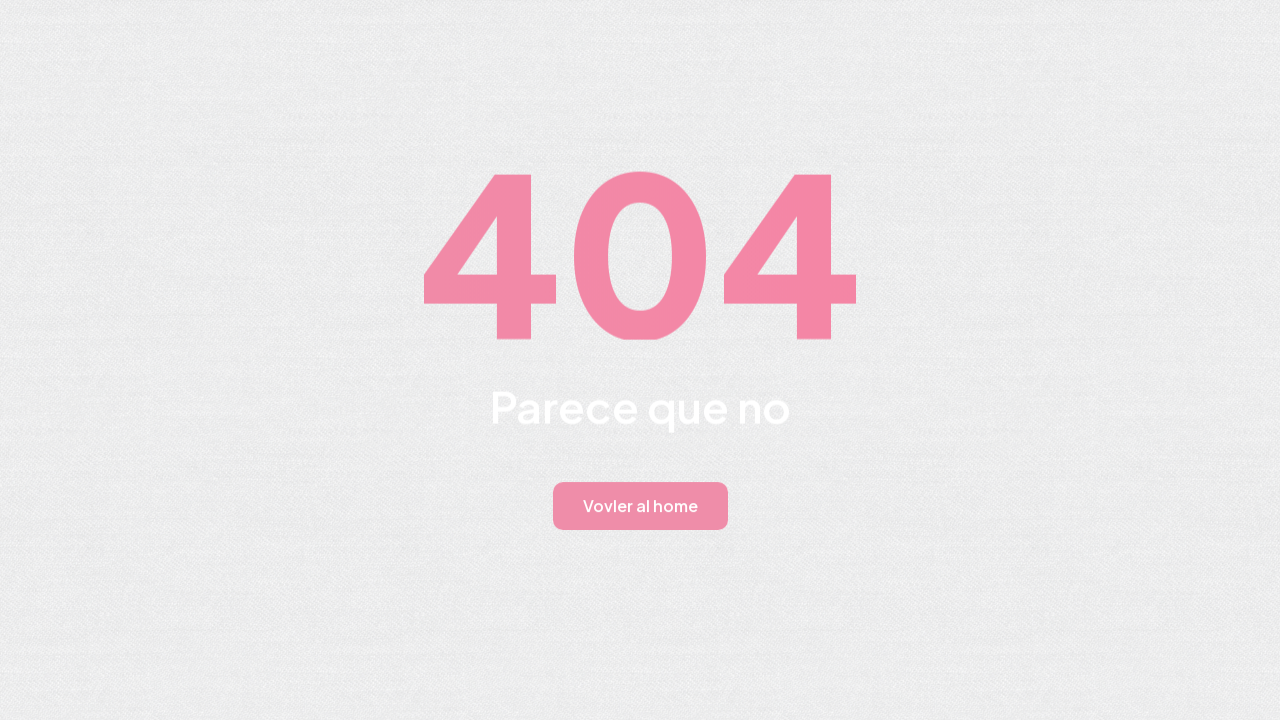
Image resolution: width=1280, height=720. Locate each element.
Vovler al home (640, 505)
